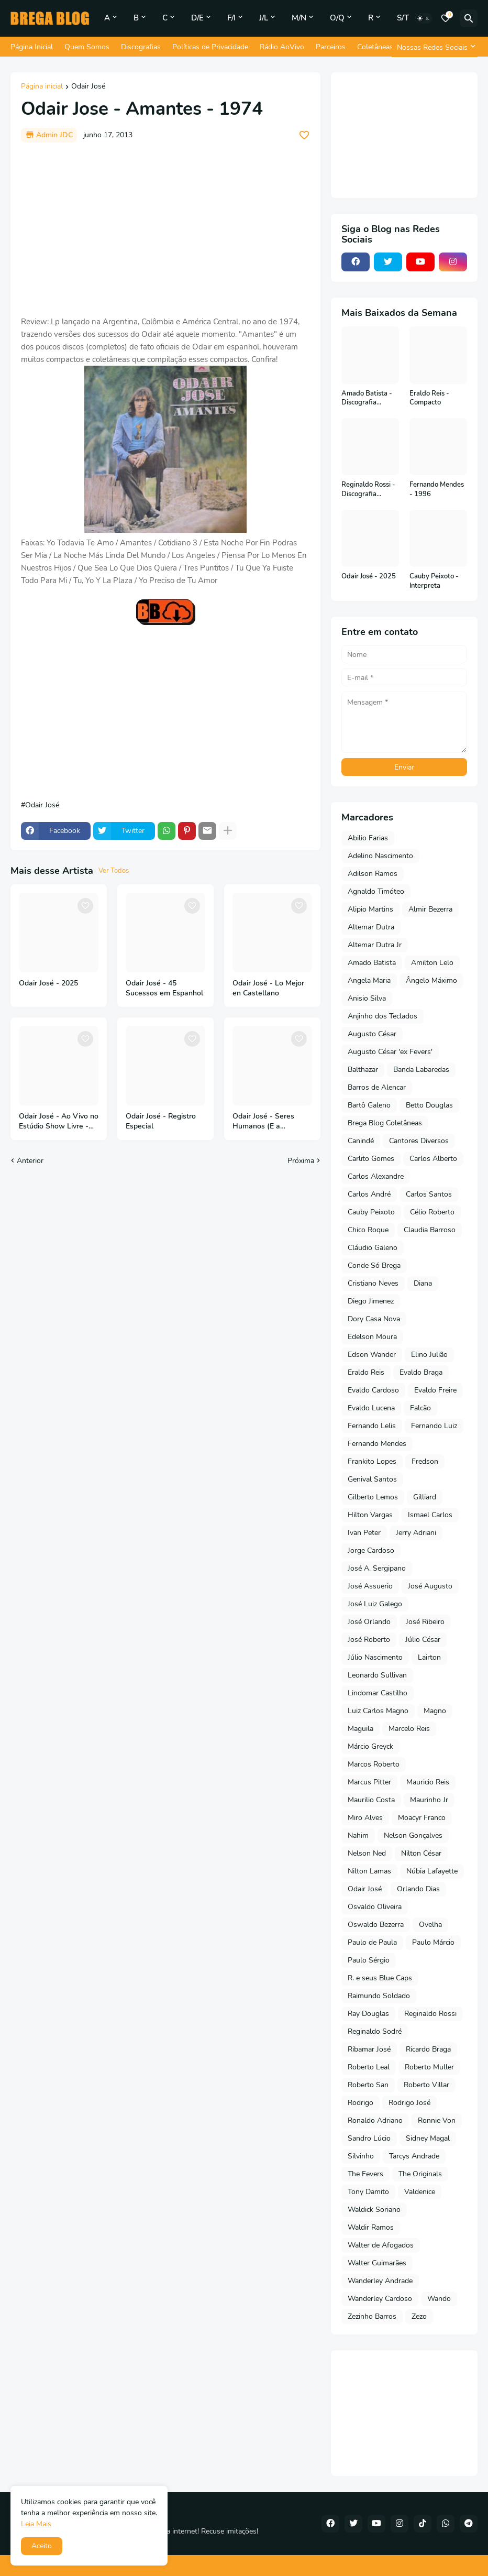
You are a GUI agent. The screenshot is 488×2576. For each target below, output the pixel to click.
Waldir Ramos (371, 2227)
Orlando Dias (418, 1889)
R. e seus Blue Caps (380, 1978)
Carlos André (369, 1194)
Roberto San (368, 2085)
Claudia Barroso (430, 1230)
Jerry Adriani (416, 1533)
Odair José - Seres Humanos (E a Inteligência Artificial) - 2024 (270, 1122)
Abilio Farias (368, 838)
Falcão (420, 1408)
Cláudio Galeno (372, 1248)
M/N (299, 18)
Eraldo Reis (366, 1372)
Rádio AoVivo (282, 47)
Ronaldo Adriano (375, 2120)
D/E (197, 18)
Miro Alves (365, 1818)
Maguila (360, 1729)
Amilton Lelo (432, 963)
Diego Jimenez (371, 1301)
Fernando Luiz (434, 1426)
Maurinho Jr (429, 1800)
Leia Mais (36, 2524)
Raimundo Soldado (379, 1996)
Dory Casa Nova (374, 1319)
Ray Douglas (368, 2014)
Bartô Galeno (369, 1105)
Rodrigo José (409, 2103)
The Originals (420, 2174)
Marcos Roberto (374, 1764)
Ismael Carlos (430, 1515)
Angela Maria (369, 980)
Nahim (358, 1835)
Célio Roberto (432, 1212)
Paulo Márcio (433, 1942)
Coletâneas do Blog (389, 47)
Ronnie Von (437, 2120)
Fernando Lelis (372, 1426)
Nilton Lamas (369, 1871)
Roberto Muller (429, 2067)
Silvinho (361, 2156)
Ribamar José (369, 2049)
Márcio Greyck (370, 1746)
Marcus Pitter (369, 1782)
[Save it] (304, 135)
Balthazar (363, 1070)
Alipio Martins (370, 909)
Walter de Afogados (381, 2245)
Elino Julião (429, 1355)
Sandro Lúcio (369, 2138)
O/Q (337, 18)
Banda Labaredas (421, 1070)
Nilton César (421, 1853)
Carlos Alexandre (376, 1176)
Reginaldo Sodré (375, 2031)
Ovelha (430, 1925)
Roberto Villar (426, 2085)
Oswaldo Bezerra (376, 1925)
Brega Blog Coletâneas (385, 1123)
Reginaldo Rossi (430, 2014)
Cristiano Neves (373, 1283)
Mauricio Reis (427, 1782)
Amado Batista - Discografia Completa (366, 398)
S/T (403, 18)
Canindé (361, 1141)
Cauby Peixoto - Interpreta (434, 581)
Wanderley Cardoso (380, 2299)
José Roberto (369, 1640)
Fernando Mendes (377, 1444)
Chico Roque (368, 1230)
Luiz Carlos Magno (378, 1711)
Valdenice (419, 2192)
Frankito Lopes (372, 1461)
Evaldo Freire (435, 1390)
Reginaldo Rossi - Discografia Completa (368, 489)
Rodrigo (360, 2103)
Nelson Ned (367, 1853)
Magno (435, 1711)
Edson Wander (372, 1355)
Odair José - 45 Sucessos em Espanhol (164, 988)
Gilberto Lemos (373, 1497)
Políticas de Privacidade (210, 47)
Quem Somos (86, 47)
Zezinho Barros (372, 2316)
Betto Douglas (429, 1105)
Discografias (141, 47)
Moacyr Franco (422, 1818)
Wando (439, 2299)
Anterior (30, 1161)
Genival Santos (372, 1479)
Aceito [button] (41, 2546)
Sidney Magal (428, 2138)
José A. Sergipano (377, 1568)
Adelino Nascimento (380, 856)
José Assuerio (370, 1586)
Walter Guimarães (377, 2263)
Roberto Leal (369, 2067)
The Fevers (365, 2174)
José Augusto (430, 1586)
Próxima (300, 1161)
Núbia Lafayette (432, 1871)
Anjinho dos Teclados (382, 1016)
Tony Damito (368, 2192)
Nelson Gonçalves (413, 1835)
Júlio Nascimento (375, 1657)
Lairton (429, 1657)
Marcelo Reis (409, 1729)
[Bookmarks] (445, 18)
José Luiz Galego (375, 1604)
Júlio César (422, 1640)
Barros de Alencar (377, 1087)
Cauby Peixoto (371, 1212)
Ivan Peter (364, 1533)
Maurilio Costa (371, 1800)
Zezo (419, 2316)
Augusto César (372, 1034)
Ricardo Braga (428, 2049)
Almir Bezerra (430, 909)
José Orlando (369, 1622)
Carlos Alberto (433, 1159)
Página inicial (42, 87)
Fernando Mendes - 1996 (436, 489)
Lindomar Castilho (377, 1693)
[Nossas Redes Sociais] (435, 47)
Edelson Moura (372, 1337)
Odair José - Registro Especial (161, 1121)
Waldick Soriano (374, 2210)
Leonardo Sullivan (377, 1675)
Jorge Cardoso (371, 1550)
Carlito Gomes (371, 1159)
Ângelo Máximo (431, 980)
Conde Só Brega (374, 1265)
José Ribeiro (425, 1622)
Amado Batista (372, 963)
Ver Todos (113, 870)
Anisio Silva (367, 998)
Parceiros (331, 47)
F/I (231, 18)
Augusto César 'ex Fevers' (390, 1052)
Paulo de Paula (372, 1942)
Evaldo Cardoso (373, 1390)
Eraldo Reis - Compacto (429, 398)
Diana (423, 1283)
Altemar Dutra (371, 927)
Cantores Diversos (419, 1141)
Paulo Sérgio (369, 1960)
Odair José (88, 87)
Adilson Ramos (372, 874)
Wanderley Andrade (380, 2281)
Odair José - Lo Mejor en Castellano (268, 988)
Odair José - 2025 (48, 983)
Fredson (425, 1461)
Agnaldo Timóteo (376, 891)
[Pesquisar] (469, 18)
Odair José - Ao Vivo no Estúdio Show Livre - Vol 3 (58, 1122)
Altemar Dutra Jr (375, 945)
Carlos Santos (429, 1194)
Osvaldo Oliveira (375, 1907)
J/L (263, 18)
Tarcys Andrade (414, 2156)
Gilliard (424, 1497)
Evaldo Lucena (371, 1408)
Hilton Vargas (370, 1515)
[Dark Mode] (423, 18)
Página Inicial (31, 47)
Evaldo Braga (421, 1372)
